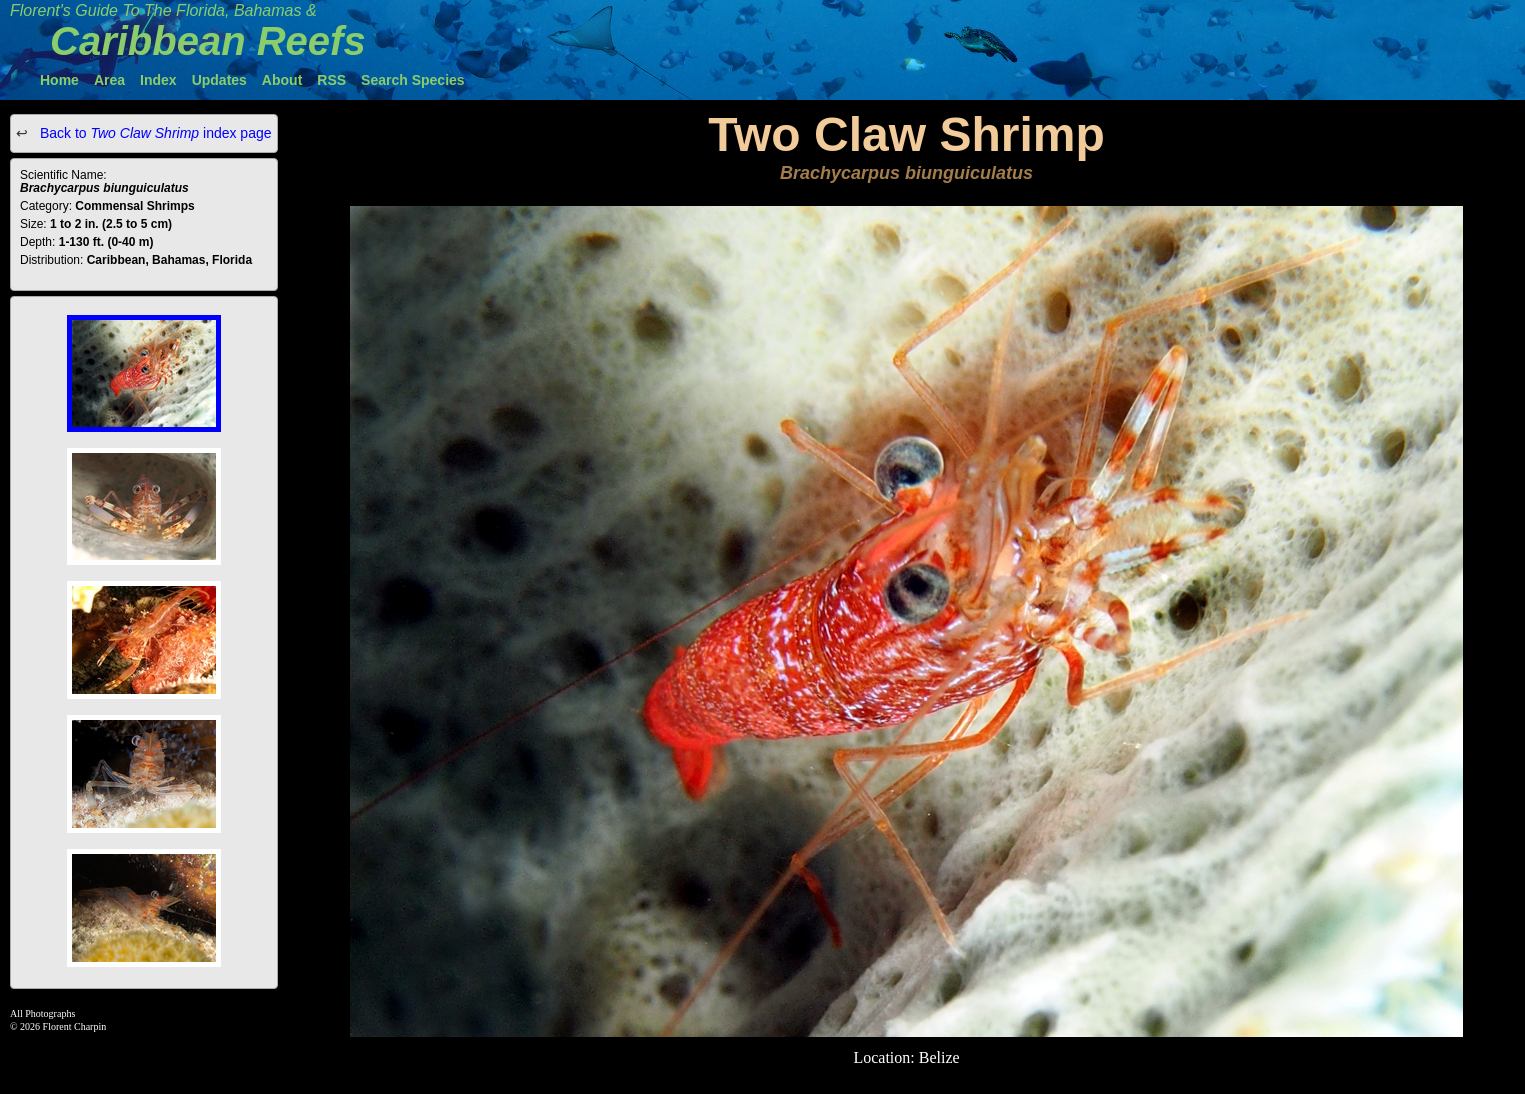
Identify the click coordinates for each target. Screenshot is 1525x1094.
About (282, 80)
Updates (219, 80)
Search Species (413, 80)
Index (158, 80)
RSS (331, 80)
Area (109, 80)
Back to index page (154, 133)
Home (59, 80)
